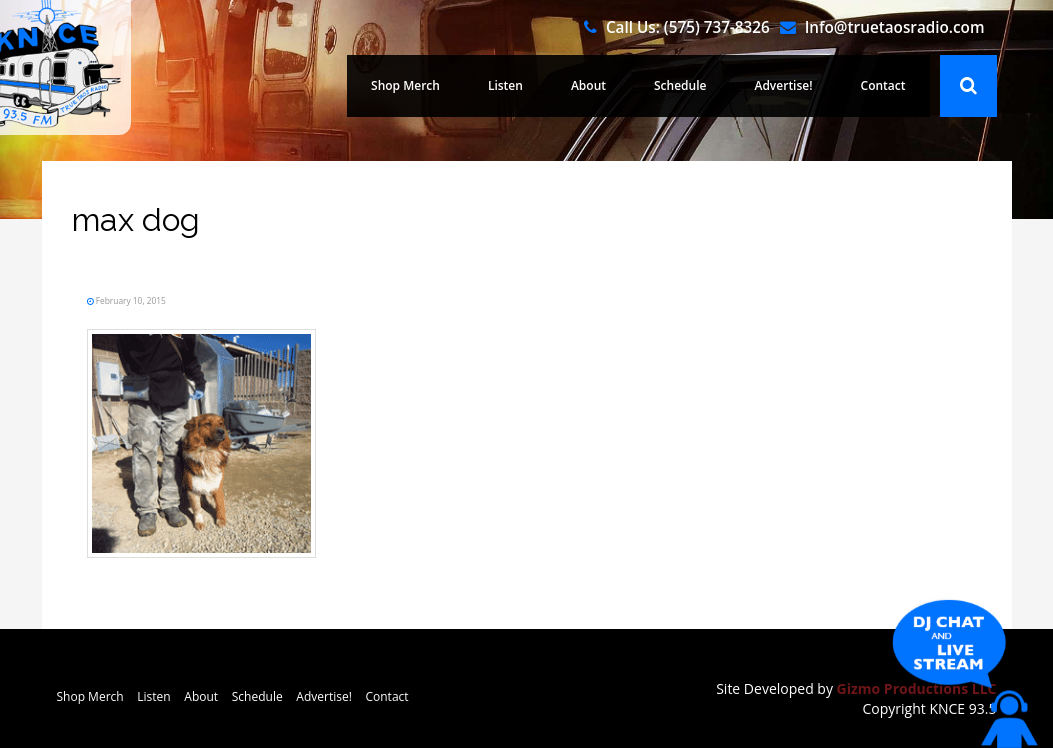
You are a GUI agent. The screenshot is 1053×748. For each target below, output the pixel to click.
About (588, 85)
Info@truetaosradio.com (895, 27)
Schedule (680, 85)
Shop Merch (405, 85)
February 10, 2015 (130, 300)
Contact (883, 85)
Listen (505, 85)
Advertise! (783, 85)
